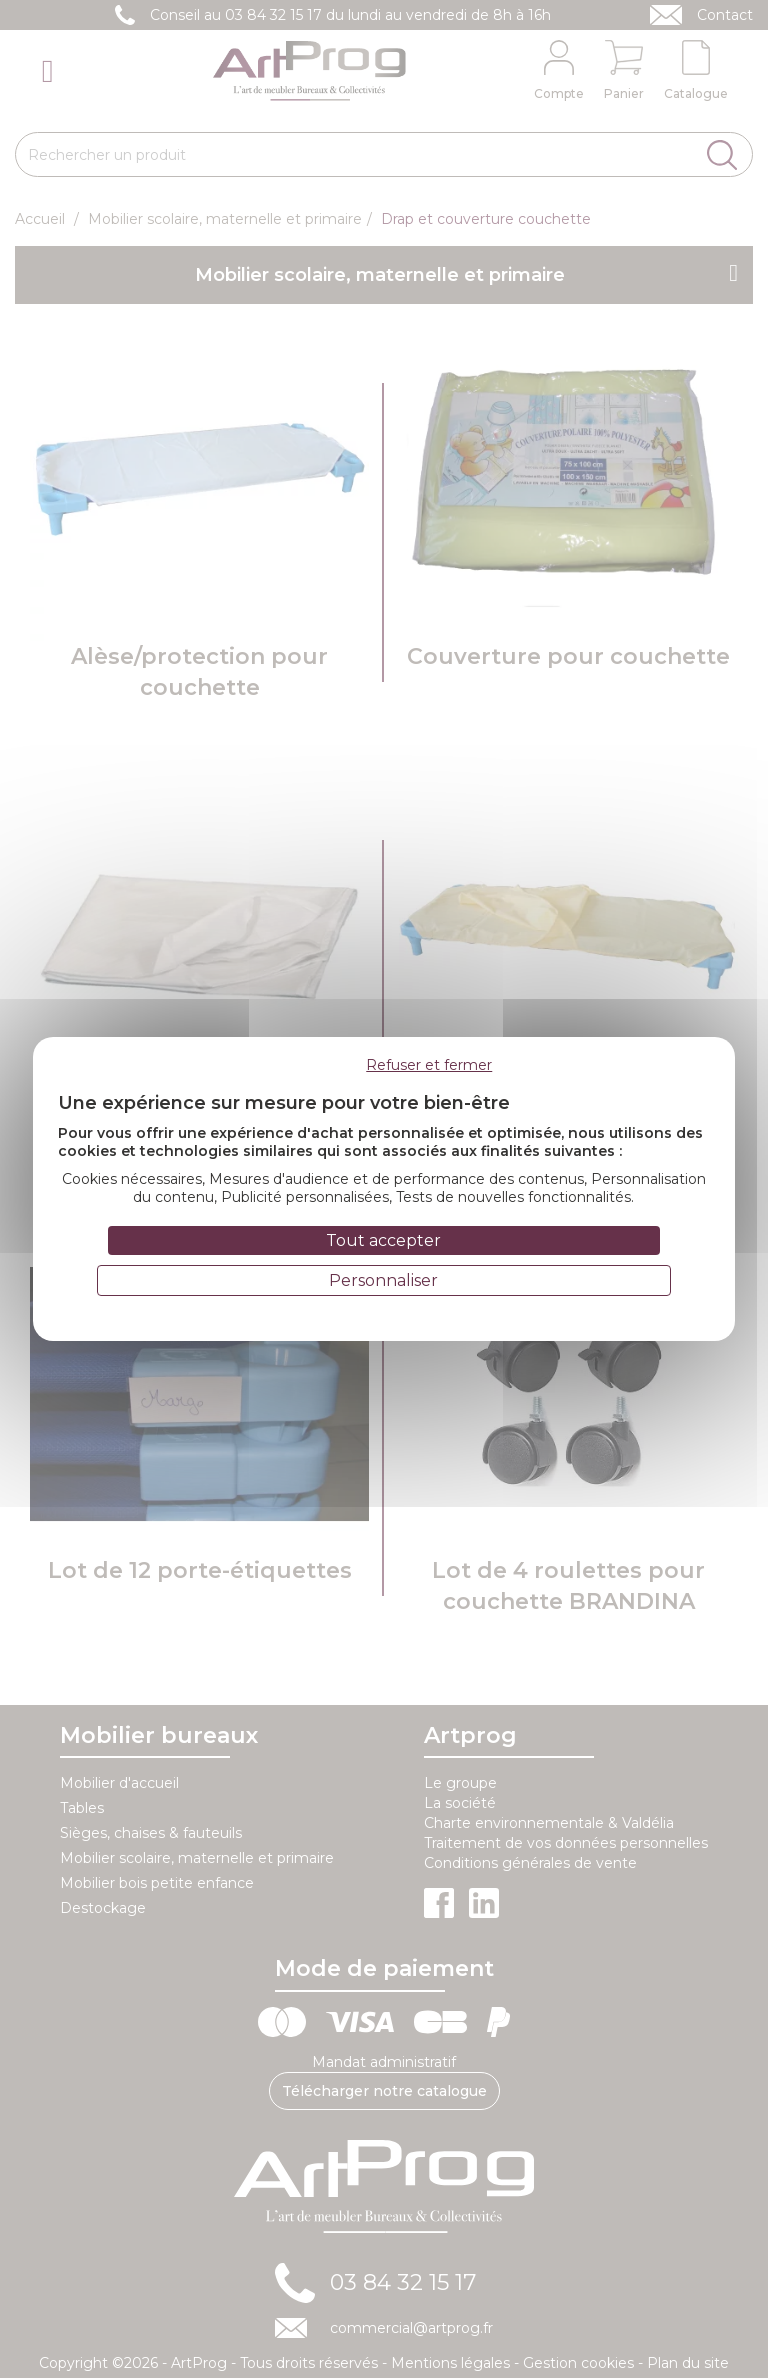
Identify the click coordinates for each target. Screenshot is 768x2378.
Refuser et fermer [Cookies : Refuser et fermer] (429, 1065)
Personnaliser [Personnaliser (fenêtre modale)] (383, 1280)
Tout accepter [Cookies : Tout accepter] (383, 1240)
